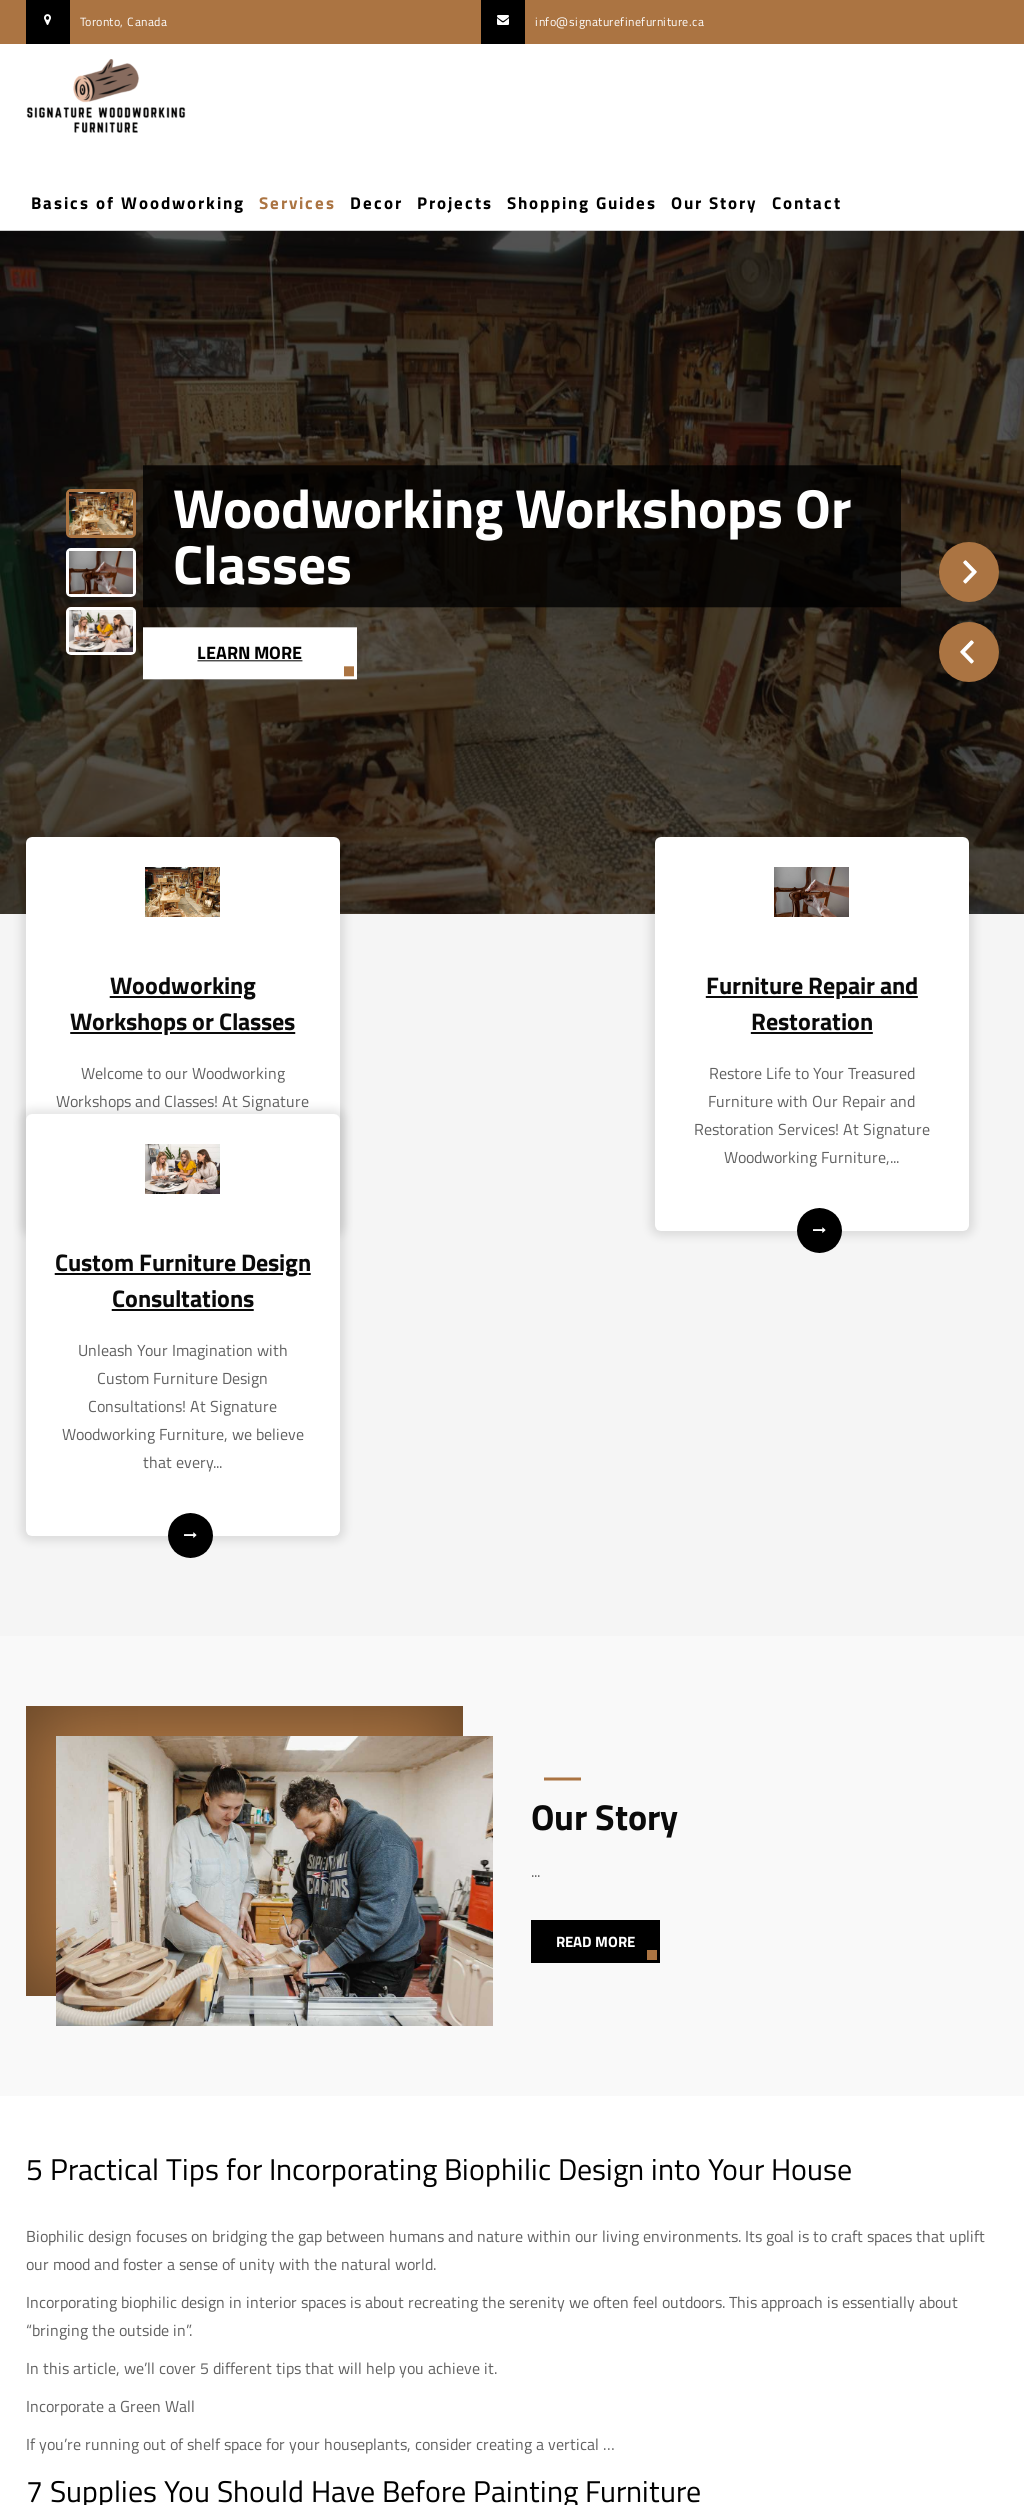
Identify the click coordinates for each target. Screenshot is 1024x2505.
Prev (969, 652)
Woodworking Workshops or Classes (512, 536)
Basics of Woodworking (138, 203)
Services (297, 203)
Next (969, 572)
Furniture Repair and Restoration (512, 1000)
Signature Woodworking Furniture (511, 2476)
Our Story (714, 203)
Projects (455, 203)
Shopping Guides (582, 203)
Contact (807, 203)
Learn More (250, 651)
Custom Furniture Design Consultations (847, 1000)
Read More (595, 1661)
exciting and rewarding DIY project (338, 2279)
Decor (376, 203)
